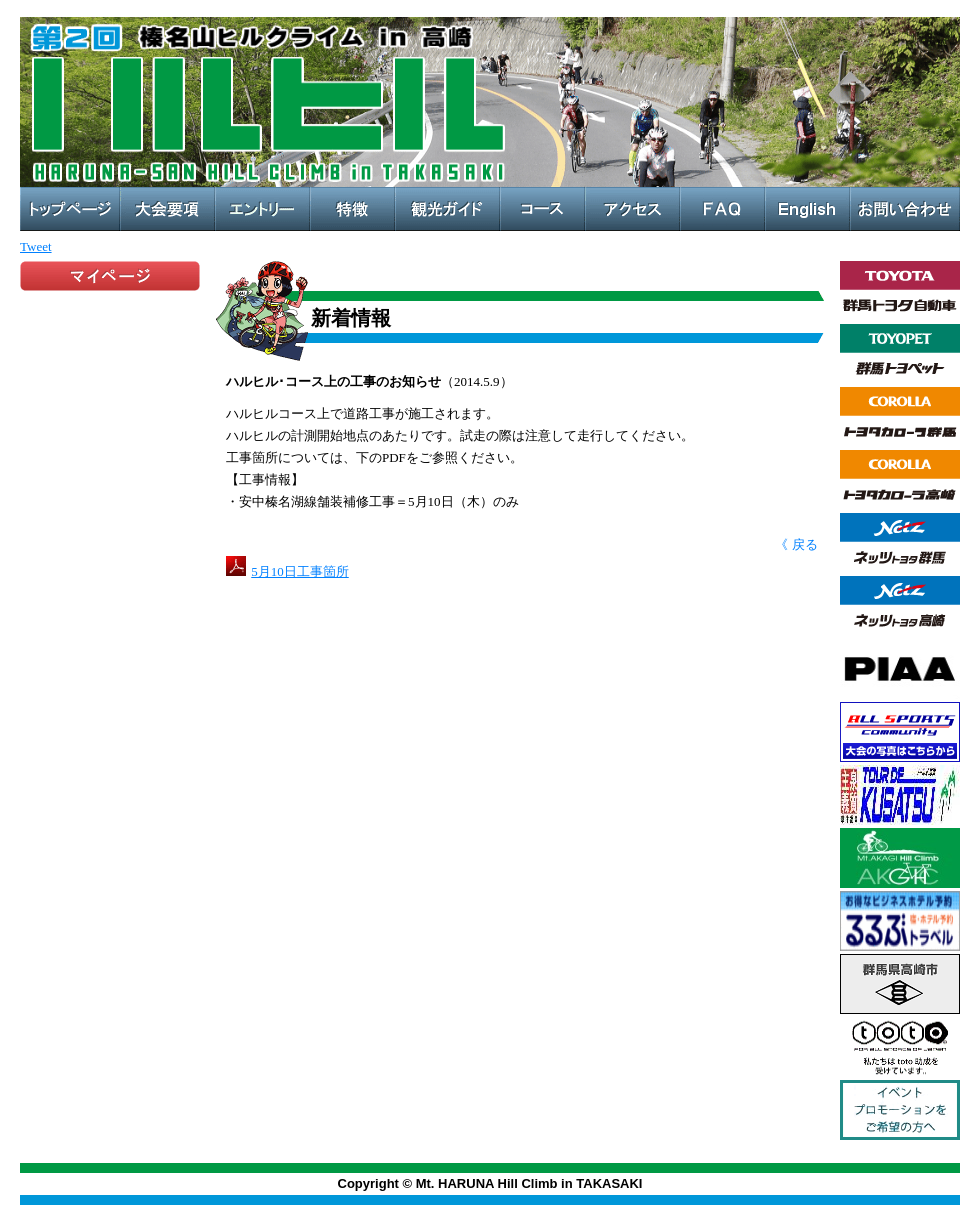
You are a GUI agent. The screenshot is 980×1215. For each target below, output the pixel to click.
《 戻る (796, 544)
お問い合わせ (905, 209)
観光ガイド (447, 209)
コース (542, 209)
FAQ (722, 209)
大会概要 (167, 209)
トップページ (70, 209)
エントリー (262, 209)
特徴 (352, 209)
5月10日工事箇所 (300, 571)
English (807, 209)
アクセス (632, 209)
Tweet (36, 246)
